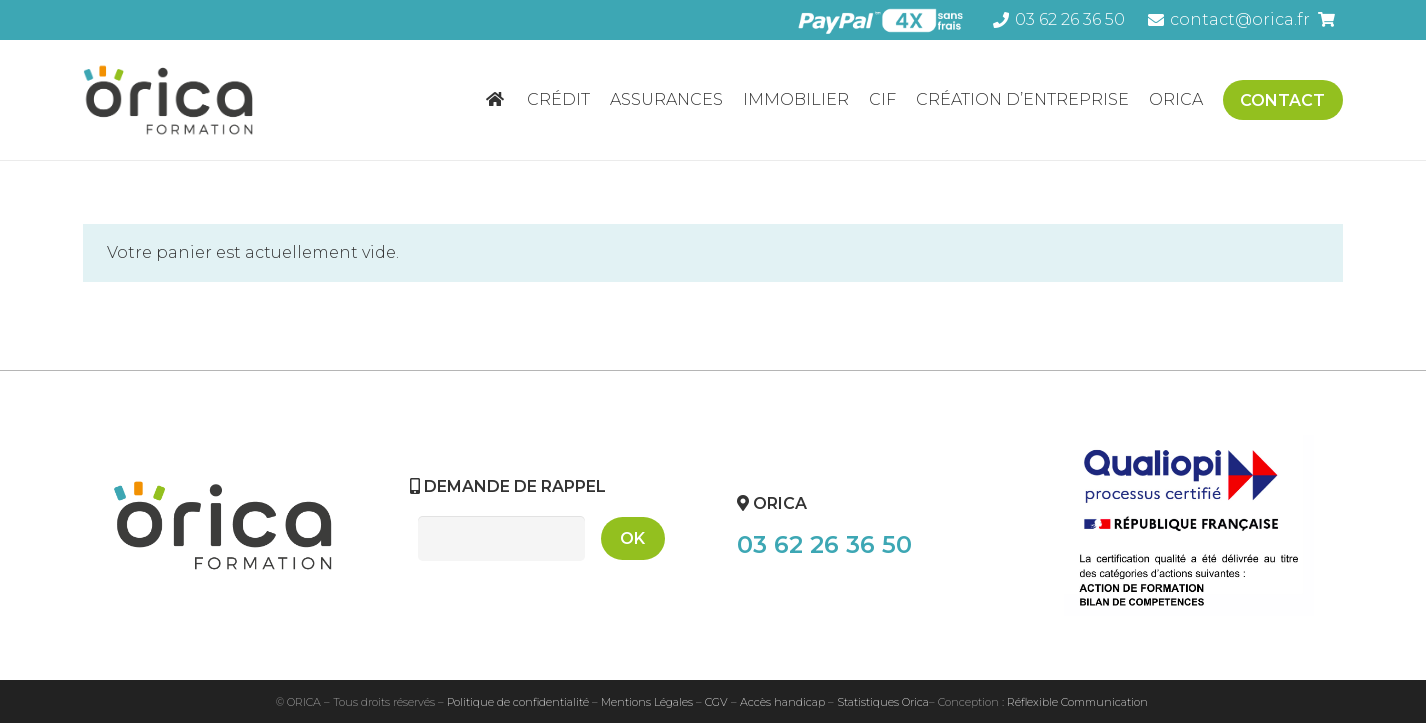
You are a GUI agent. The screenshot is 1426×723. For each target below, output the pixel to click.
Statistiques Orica (883, 702)
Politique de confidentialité (518, 702)
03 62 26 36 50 (824, 544)
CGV (716, 702)
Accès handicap (782, 702)
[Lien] (174, 100)
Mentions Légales (647, 702)
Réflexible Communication (1077, 702)
